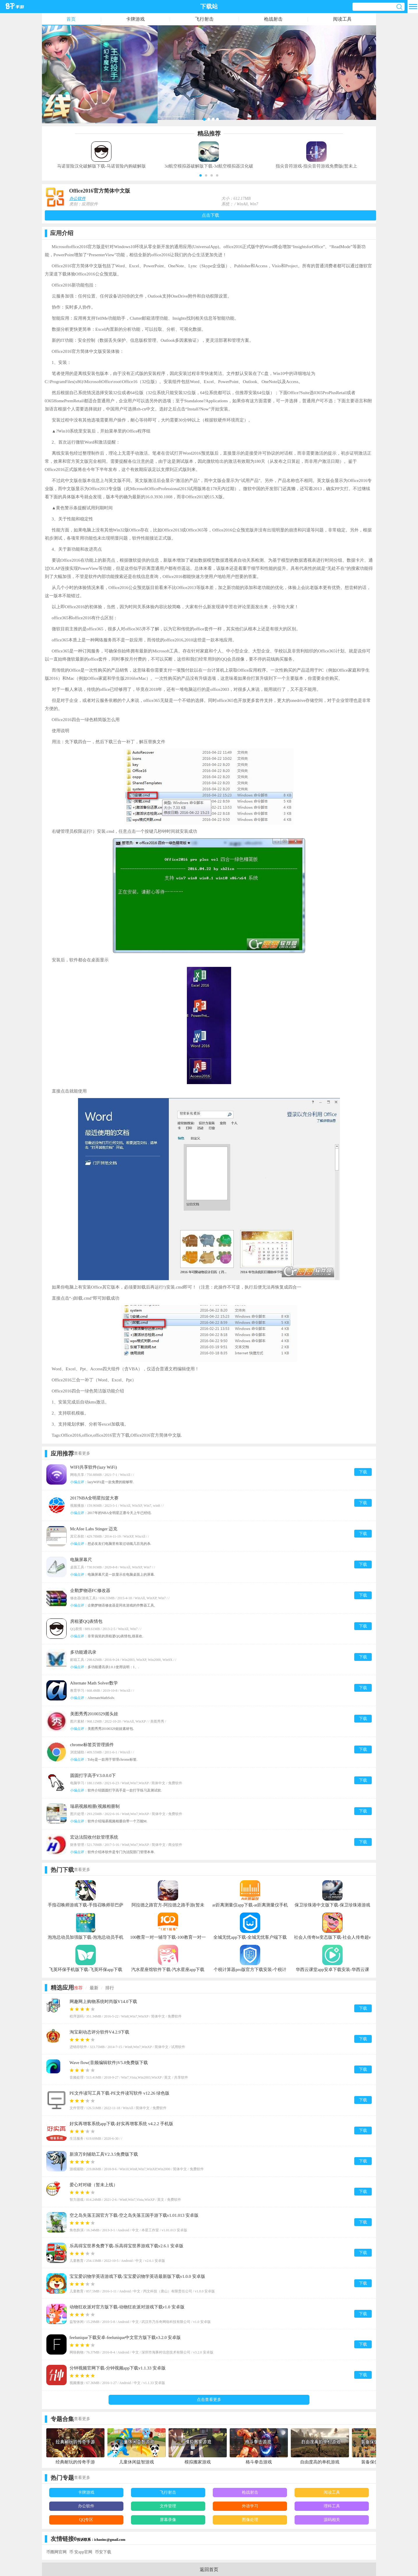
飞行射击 (204, 19)
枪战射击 (273, 19)
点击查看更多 (209, 2399)
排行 (109, 1988)
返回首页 (209, 2569)
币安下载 (103, 2552)
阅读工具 (342, 19)
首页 (71, 19)
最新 (94, 1988)
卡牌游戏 (135, 19)
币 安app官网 (81, 2552)
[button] (200, 175)
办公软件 (77, 198)
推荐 (78, 1988)
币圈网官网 (56, 2552)
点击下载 (210, 215)
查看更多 (82, 1453)
